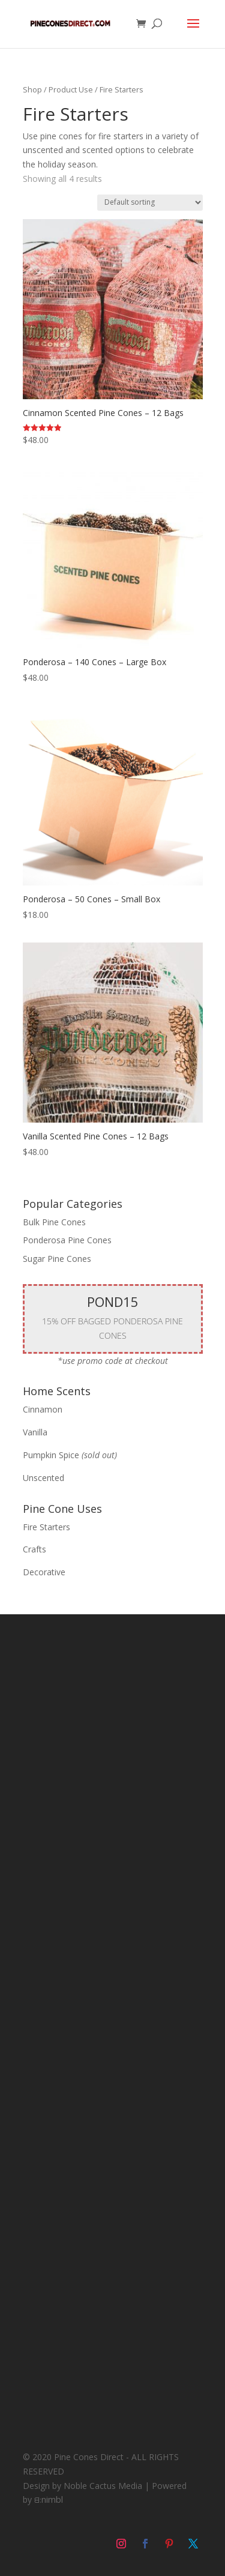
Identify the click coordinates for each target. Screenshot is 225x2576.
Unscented (43, 1477)
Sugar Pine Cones (57, 1258)
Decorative (44, 1572)
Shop (32, 89)
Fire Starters (46, 1527)
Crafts (34, 1549)
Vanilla (35, 1432)
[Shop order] (150, 203)
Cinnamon (42, 1409)
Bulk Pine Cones (54, 1222)
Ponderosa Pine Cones (67, 1240)
